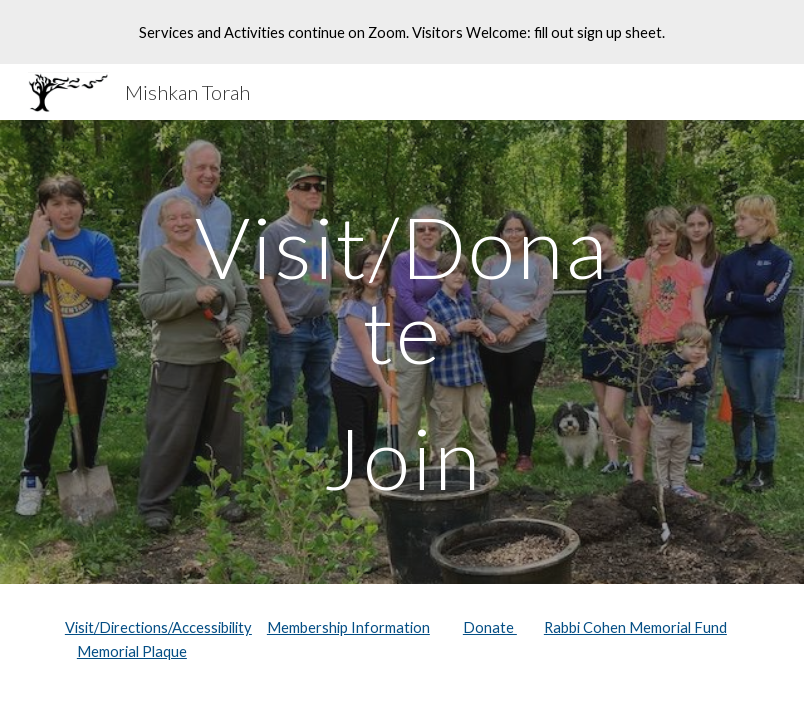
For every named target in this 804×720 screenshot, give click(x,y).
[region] (402, 32)
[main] (402, 352)
